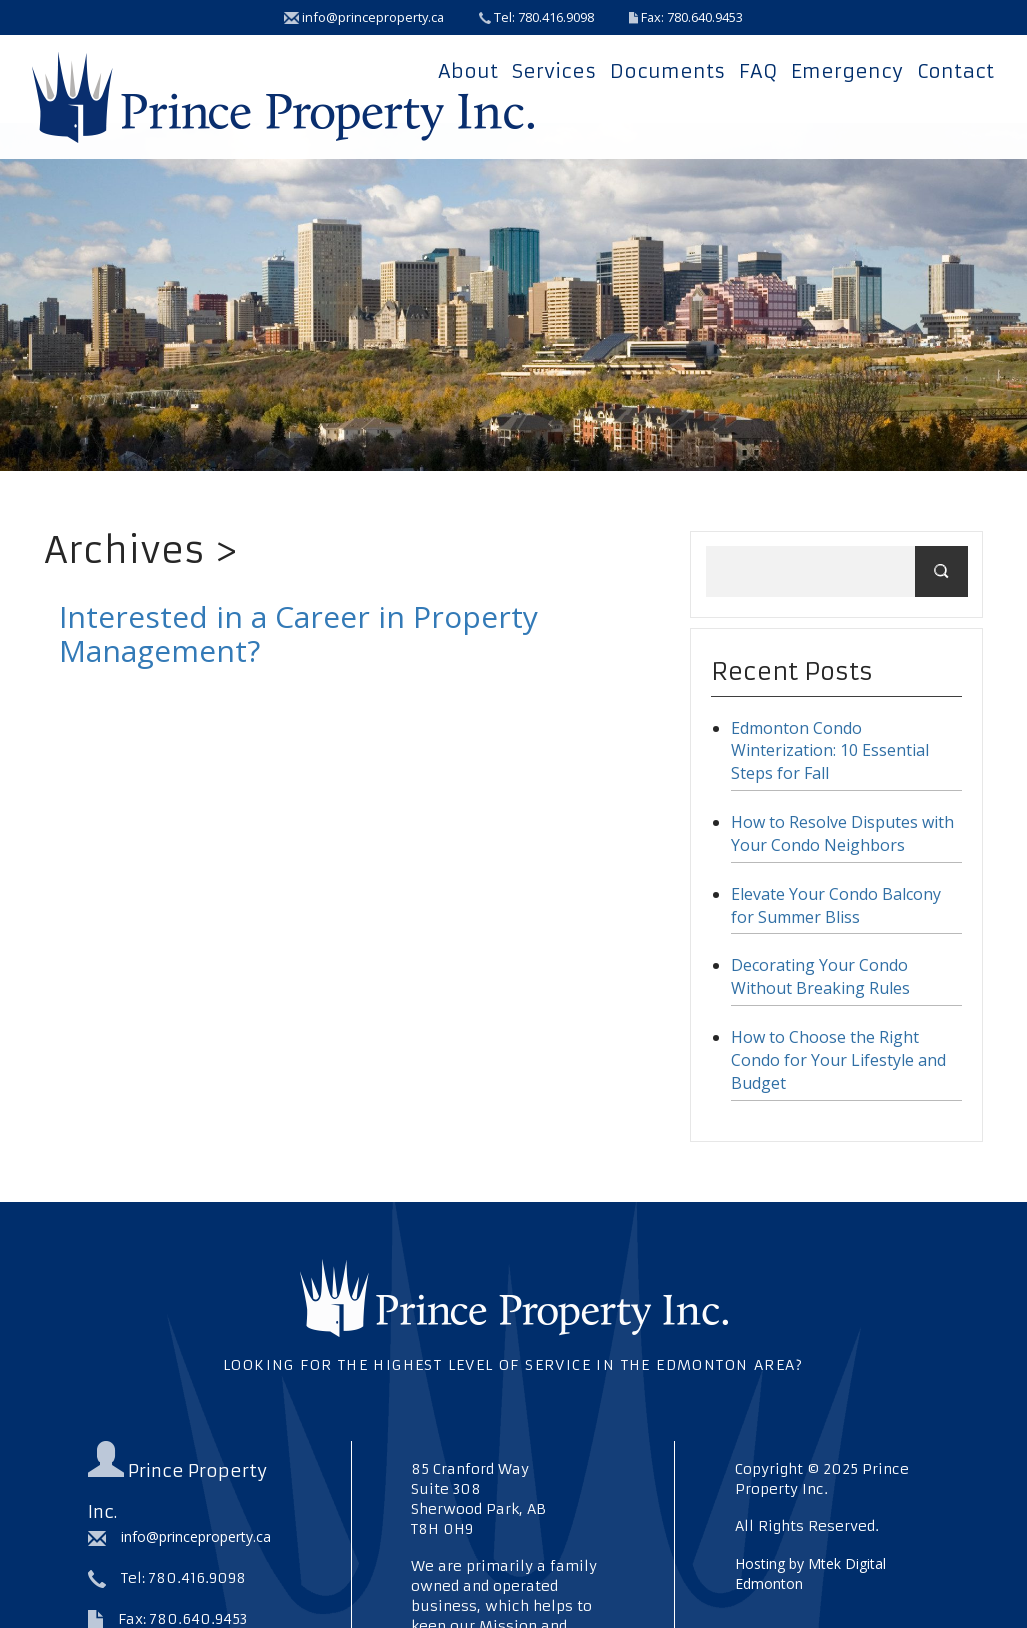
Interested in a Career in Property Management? (298, 633)
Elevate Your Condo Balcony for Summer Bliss (836, 905)
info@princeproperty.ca (364, 17)
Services (554, 71)
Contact (955, 71)
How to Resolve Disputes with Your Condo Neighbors (842, 833)
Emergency (847, 71)
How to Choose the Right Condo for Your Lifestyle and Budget (838, 1060)
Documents (667, 71)
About (468, 71)
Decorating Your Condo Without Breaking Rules (820, 976)
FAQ (758, 71)
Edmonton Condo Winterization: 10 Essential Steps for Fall (830, 751)
